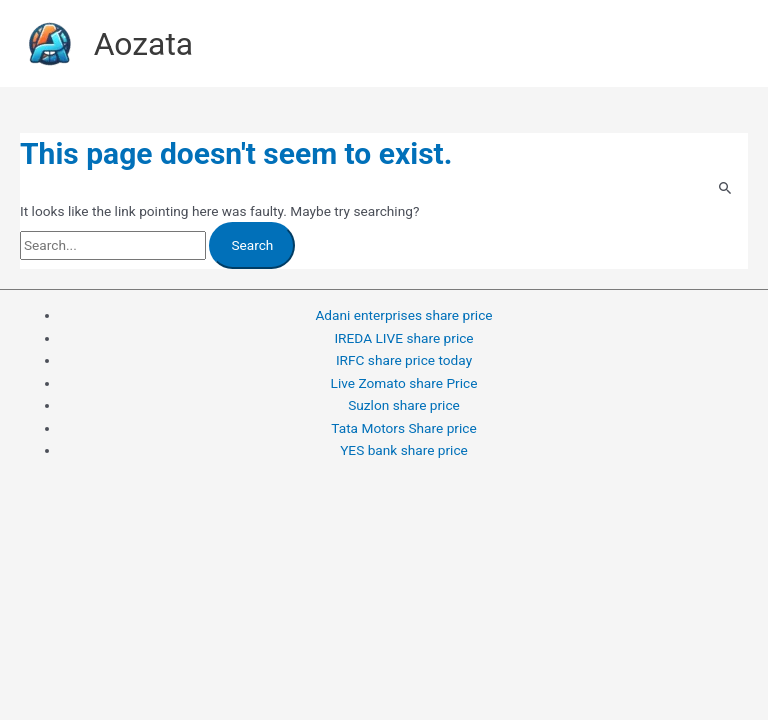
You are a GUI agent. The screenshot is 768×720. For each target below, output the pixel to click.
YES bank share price (404, 450)
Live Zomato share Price (404, 383)
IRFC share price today (404, 360)
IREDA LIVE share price (403, 338)
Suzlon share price (404, 405)
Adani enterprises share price (403, 315)
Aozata (144, 44)
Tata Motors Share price (403, 428)
